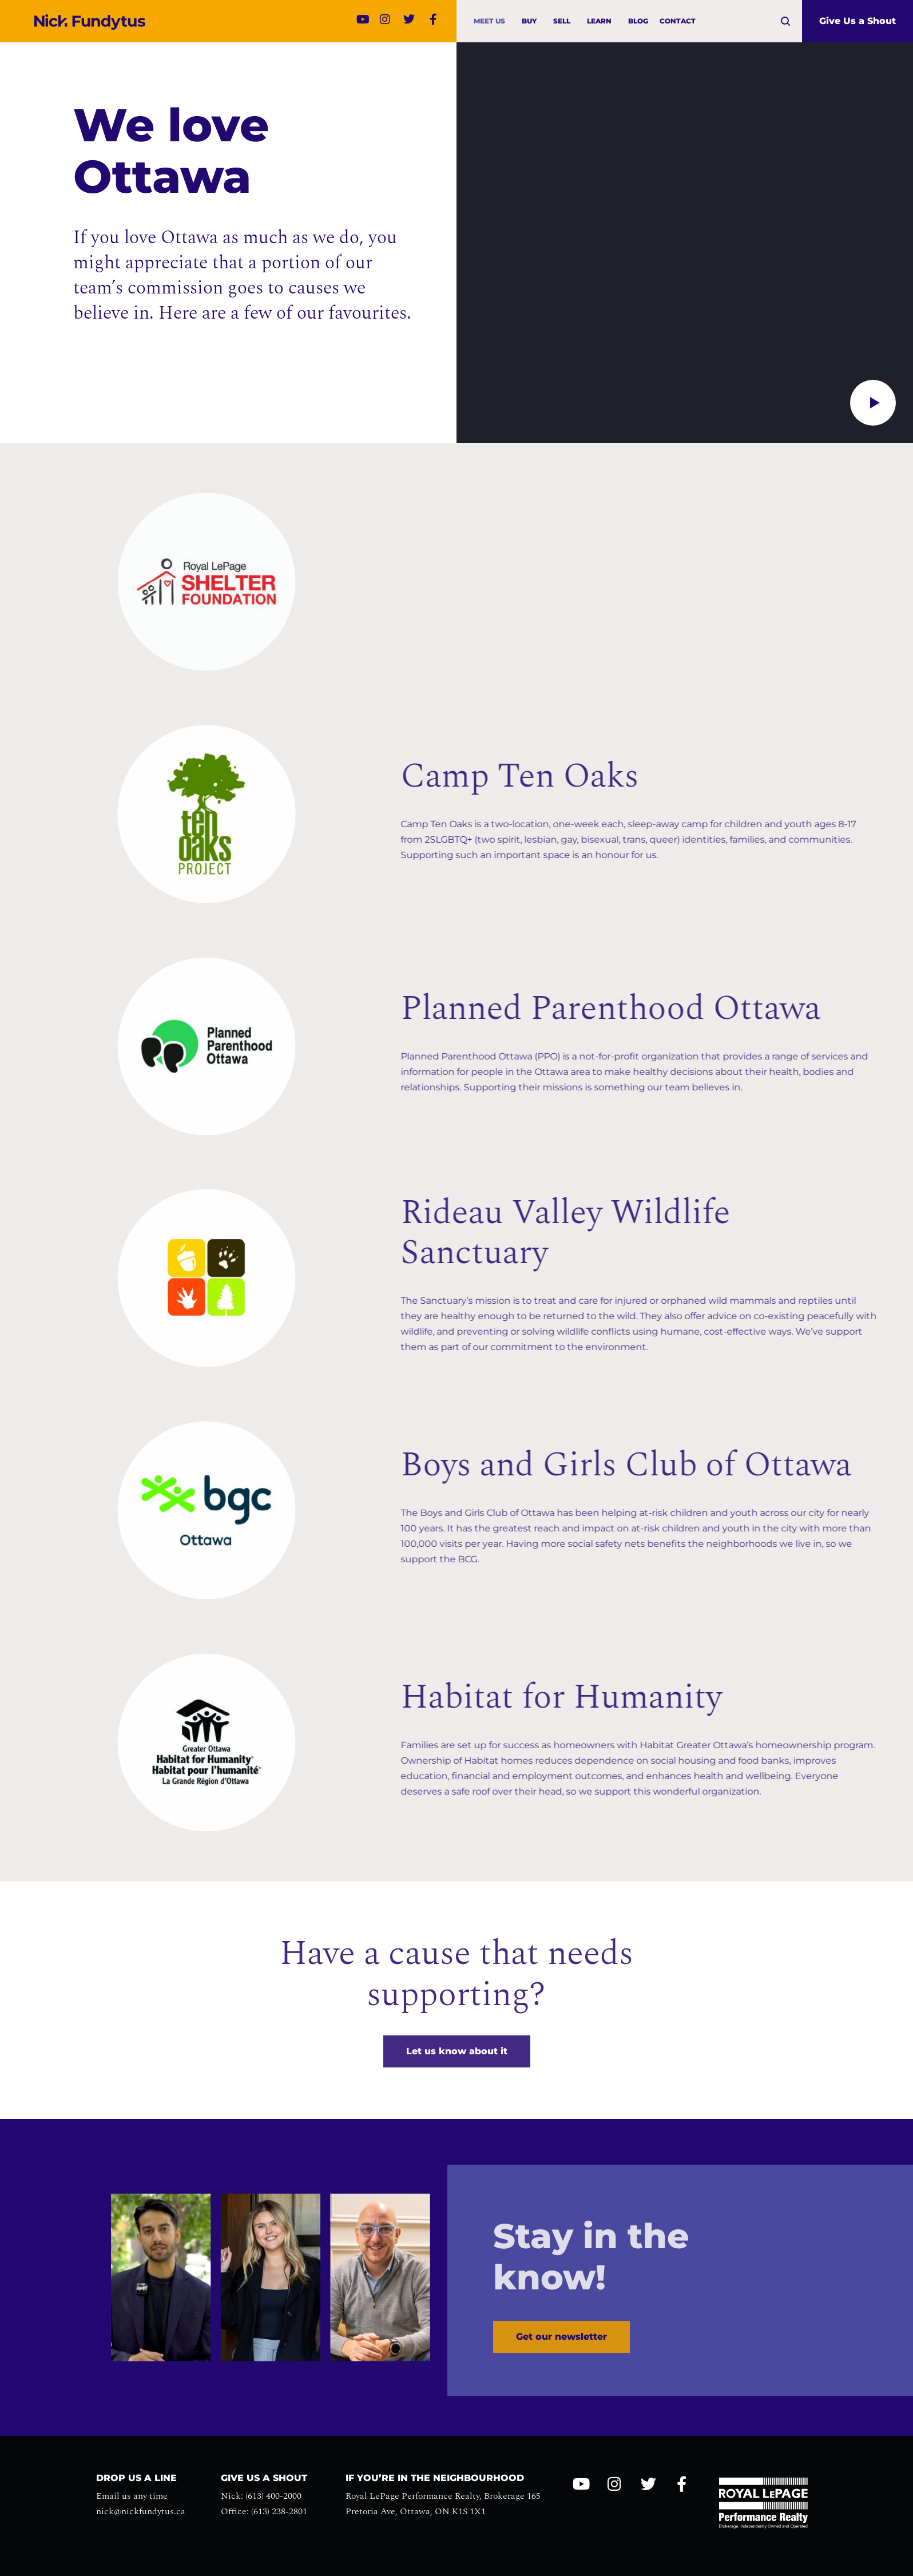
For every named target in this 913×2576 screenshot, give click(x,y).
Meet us (492, 21)
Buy (532, 21)
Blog (638, 21)
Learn (602, 21)
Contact (678, 21)
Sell (564, 21)
